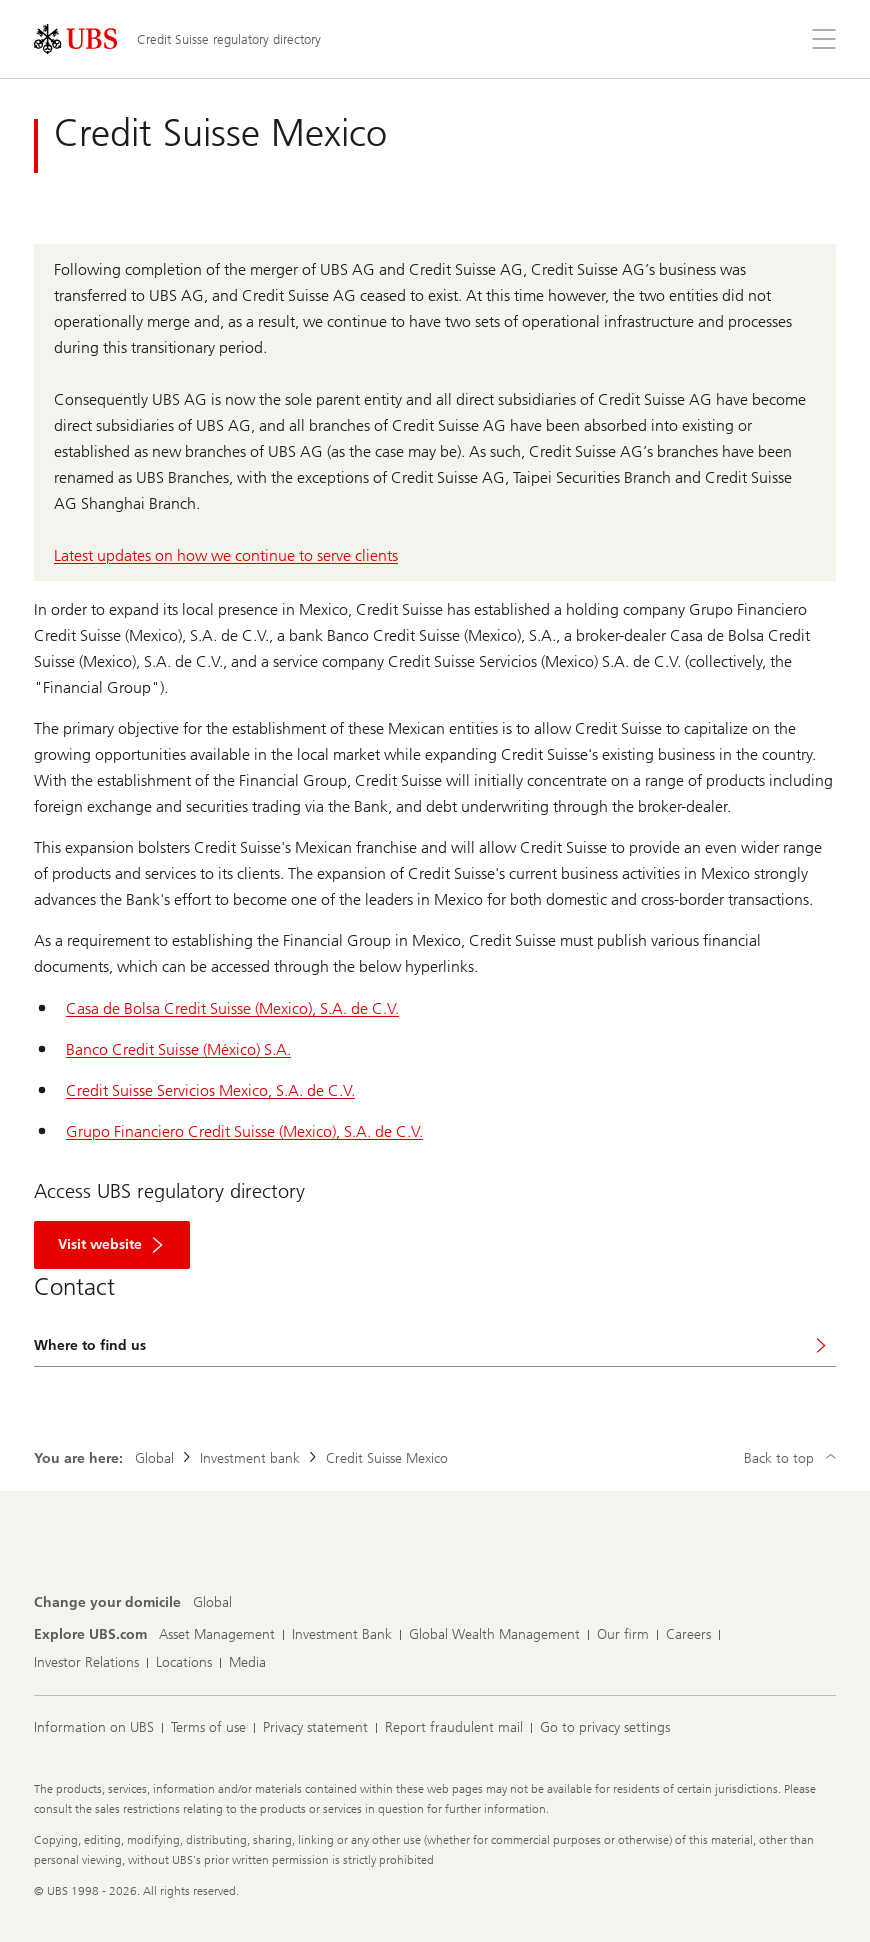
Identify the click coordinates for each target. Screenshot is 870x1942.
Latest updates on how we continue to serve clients (226, 555)
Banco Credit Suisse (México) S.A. (178, 1049)
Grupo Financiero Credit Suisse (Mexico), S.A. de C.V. (244, 1131)
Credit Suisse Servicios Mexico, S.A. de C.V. (210, 1090)
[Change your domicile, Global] (212, 1603)
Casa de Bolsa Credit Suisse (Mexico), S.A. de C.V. (232, 1008)
